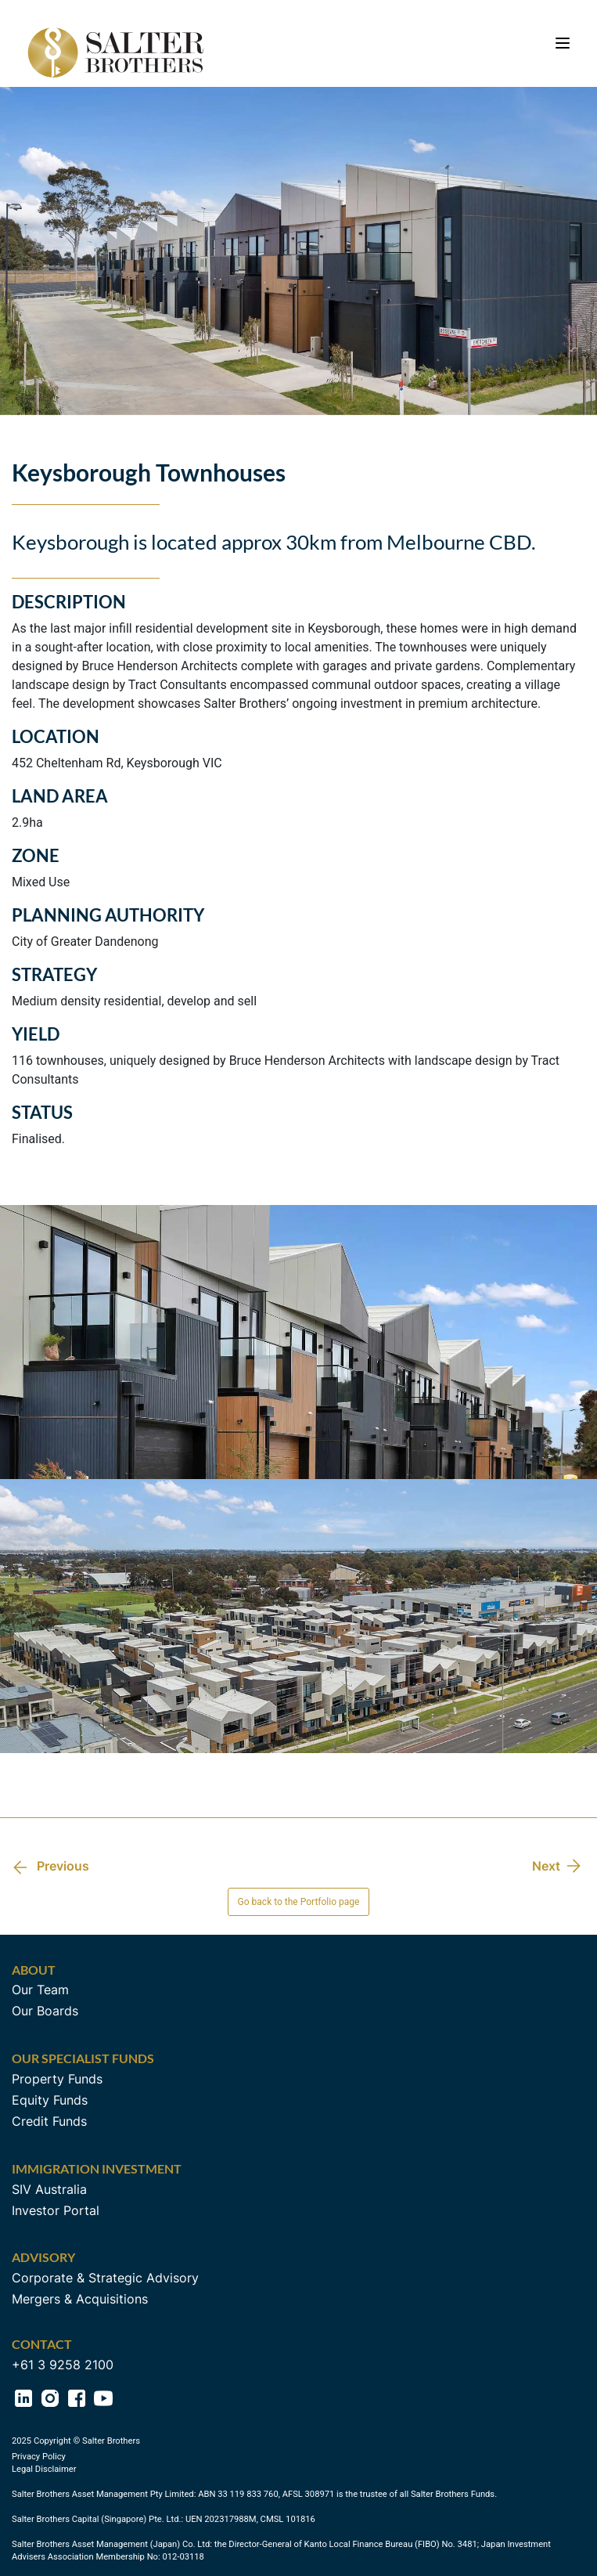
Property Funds (57, 2079)
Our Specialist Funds (83, 2058)
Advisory (43, 2256)
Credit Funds (49, 2121)
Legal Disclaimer (44, 2469)
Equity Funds (50, 2100)
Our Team (40, 1989)
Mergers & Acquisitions (80, 2299)
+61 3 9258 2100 (62, 2364)
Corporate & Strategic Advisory (105, 2278)
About (34, 1969)
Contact (42, 2343)
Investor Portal (55, 2210)
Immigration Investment (97, 2168)
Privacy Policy (39, 2457)
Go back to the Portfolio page (299, 1901)
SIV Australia (49, 2189)
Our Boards (45, 2011)
